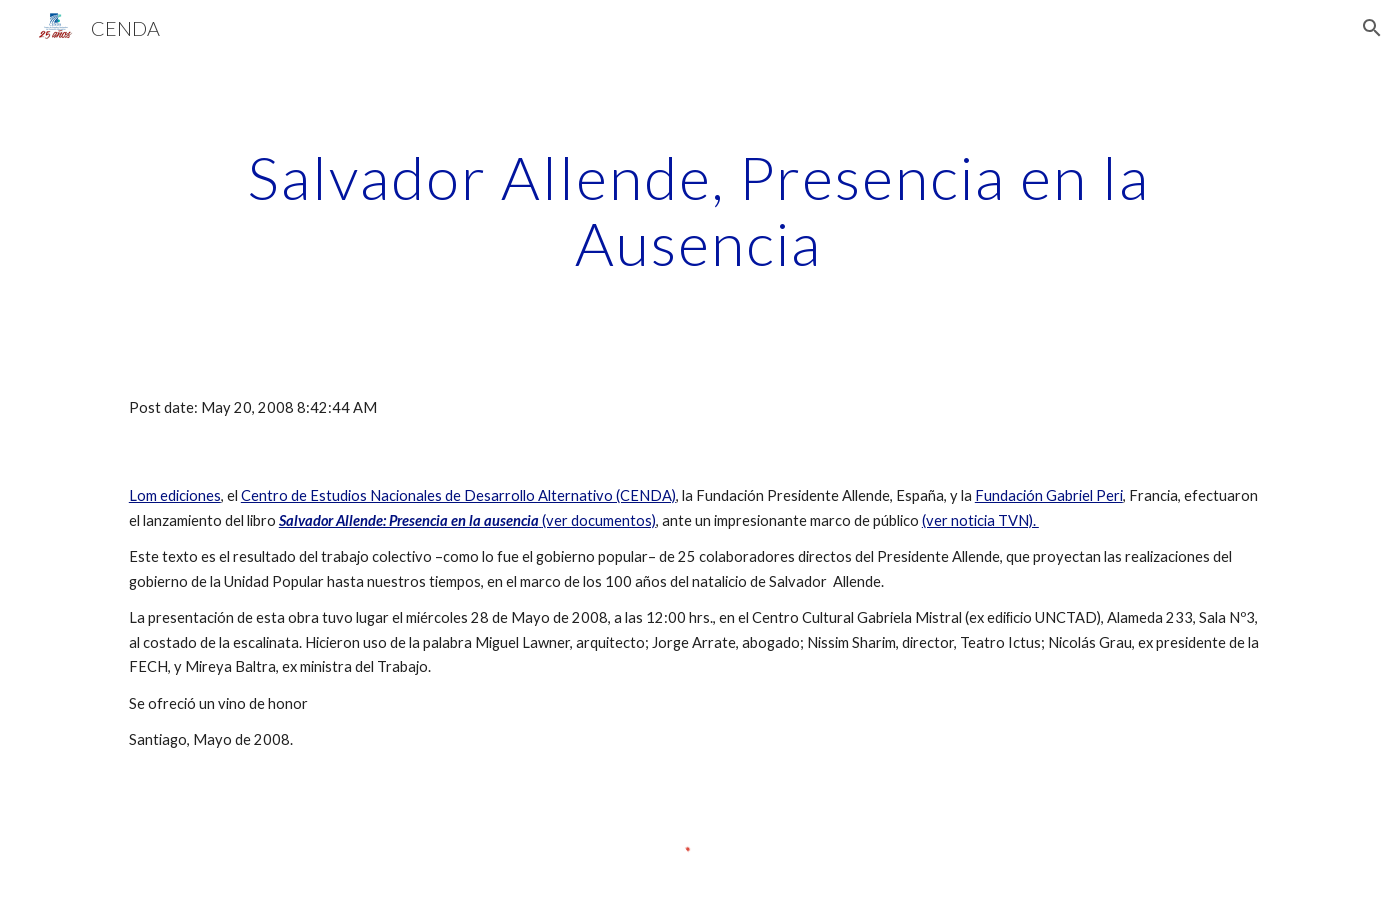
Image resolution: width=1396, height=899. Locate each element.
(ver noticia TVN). (980, 520)
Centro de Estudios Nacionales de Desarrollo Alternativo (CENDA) (458, 495)
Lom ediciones (175, 495)
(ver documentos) (467, 520)
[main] (698, 210)
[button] (1372, 28)
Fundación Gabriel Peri (1049, 495)
